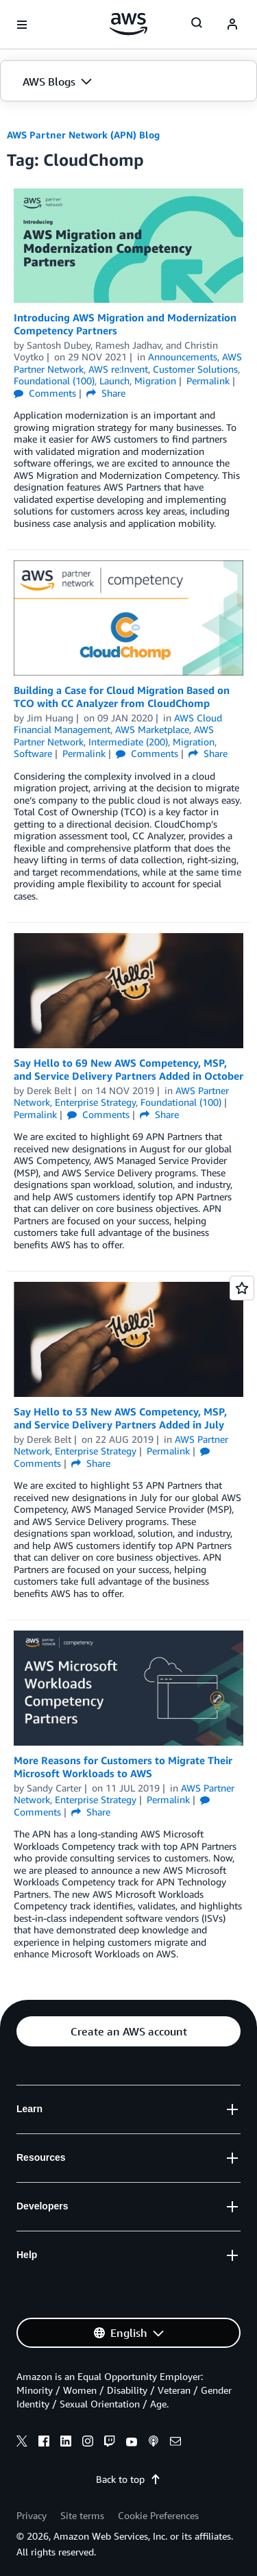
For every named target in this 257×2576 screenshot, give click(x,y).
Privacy (31, 2515)
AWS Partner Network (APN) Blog (83, 134)
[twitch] (109, 2443)
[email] (175, 2443)
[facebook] (43, 2443)
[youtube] (131, 2443)
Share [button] (105, 393)
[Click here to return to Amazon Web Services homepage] (128, 24)
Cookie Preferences (158, 2515)
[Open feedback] (242, 1288)
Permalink (208, 380)
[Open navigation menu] (22, 25)
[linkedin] (65, 2443)
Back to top (128, 2479)
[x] (21, 2443)
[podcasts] (153, 2443)
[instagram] (87, 2443)
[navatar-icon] (232, 24)
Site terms (82, 2515)
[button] (128, 81)
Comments (45, 393)
